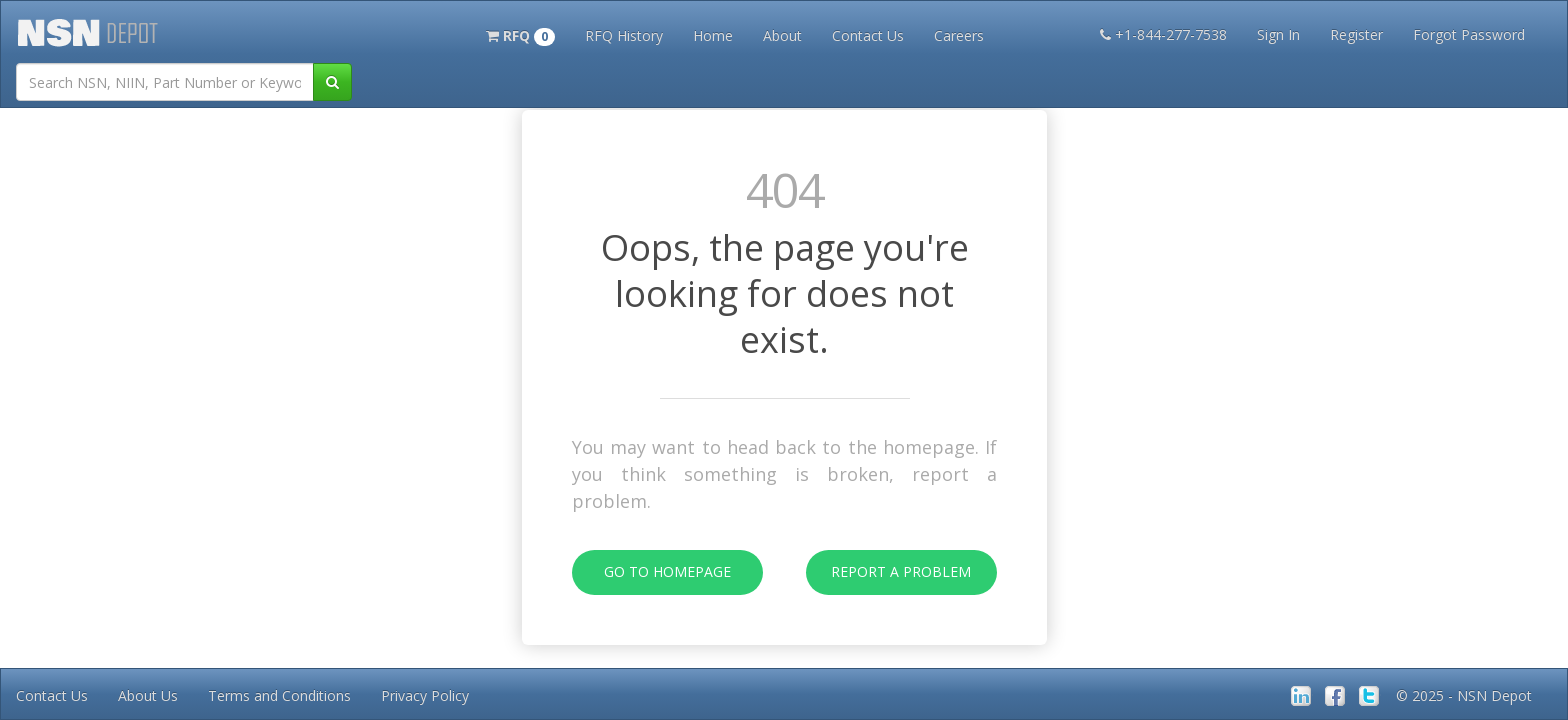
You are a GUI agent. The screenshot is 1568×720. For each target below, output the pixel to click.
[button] (520, 34)
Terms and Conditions (279, 695)
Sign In (1278, 34)
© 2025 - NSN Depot (1464, 695)
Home (713, 35)
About (782, 35)
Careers (959, 35)
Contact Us (868, 35)
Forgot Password (1469, 34)
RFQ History (624, 35)
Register (1356, 34)
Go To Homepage (651, 572)
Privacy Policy (425, 695)
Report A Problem (889, 572)
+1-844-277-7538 (1163, 34)
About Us (148, 695)
